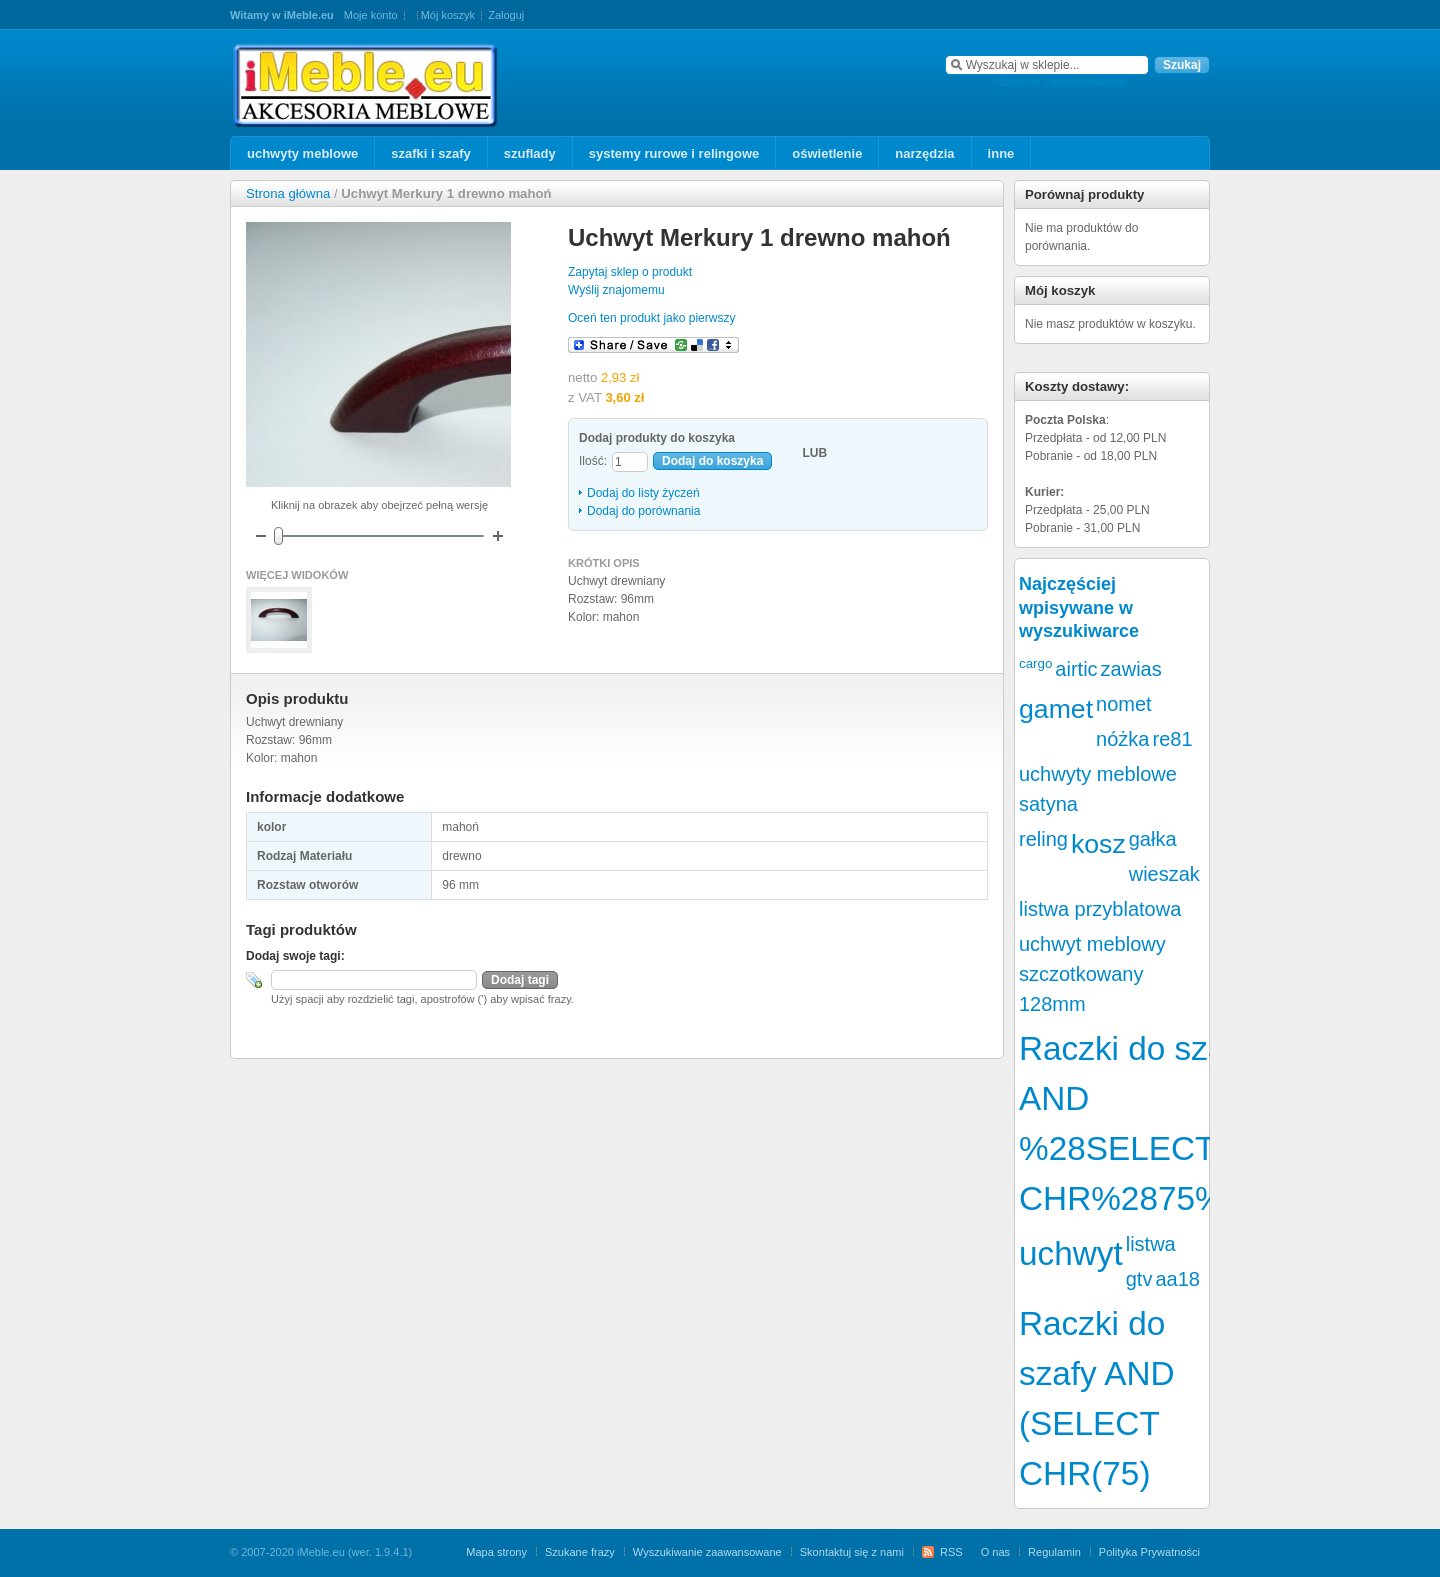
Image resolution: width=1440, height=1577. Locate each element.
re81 (1172, 739)
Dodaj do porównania (643, 511)
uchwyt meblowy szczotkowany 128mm (1092, 974)
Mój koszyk (448, 15)
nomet (1124, 704)
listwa (1151, 1244)
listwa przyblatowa (1100, 909)
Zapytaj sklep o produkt (630, 272)
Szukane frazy (580, 1552)
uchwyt (1071, 1253)
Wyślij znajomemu (616, 290)
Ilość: (593, 461)
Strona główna (288, 193)
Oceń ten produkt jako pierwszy (651, 318)
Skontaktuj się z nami (852, 1552)
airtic (1076, 669)
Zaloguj (506, 15)
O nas (995, 1552)
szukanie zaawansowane (1059, 82)
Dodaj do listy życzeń (643, 493)
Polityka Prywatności (1149, 1552)
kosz (1098, 844)
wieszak (1164, 874)
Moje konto (371, 15)
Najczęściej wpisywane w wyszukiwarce (1079, 607)
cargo (1035, 663)
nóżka (1122, 739)
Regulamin (1054, 1552)
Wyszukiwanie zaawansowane (707, 1552)
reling (1043, 839)
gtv (1139, 1279)
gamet (1056, 709)
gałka (1153, 839)
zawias (1131, 669)
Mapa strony (496, 1552)
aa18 (1177, 1279)
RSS (951, 1552)
